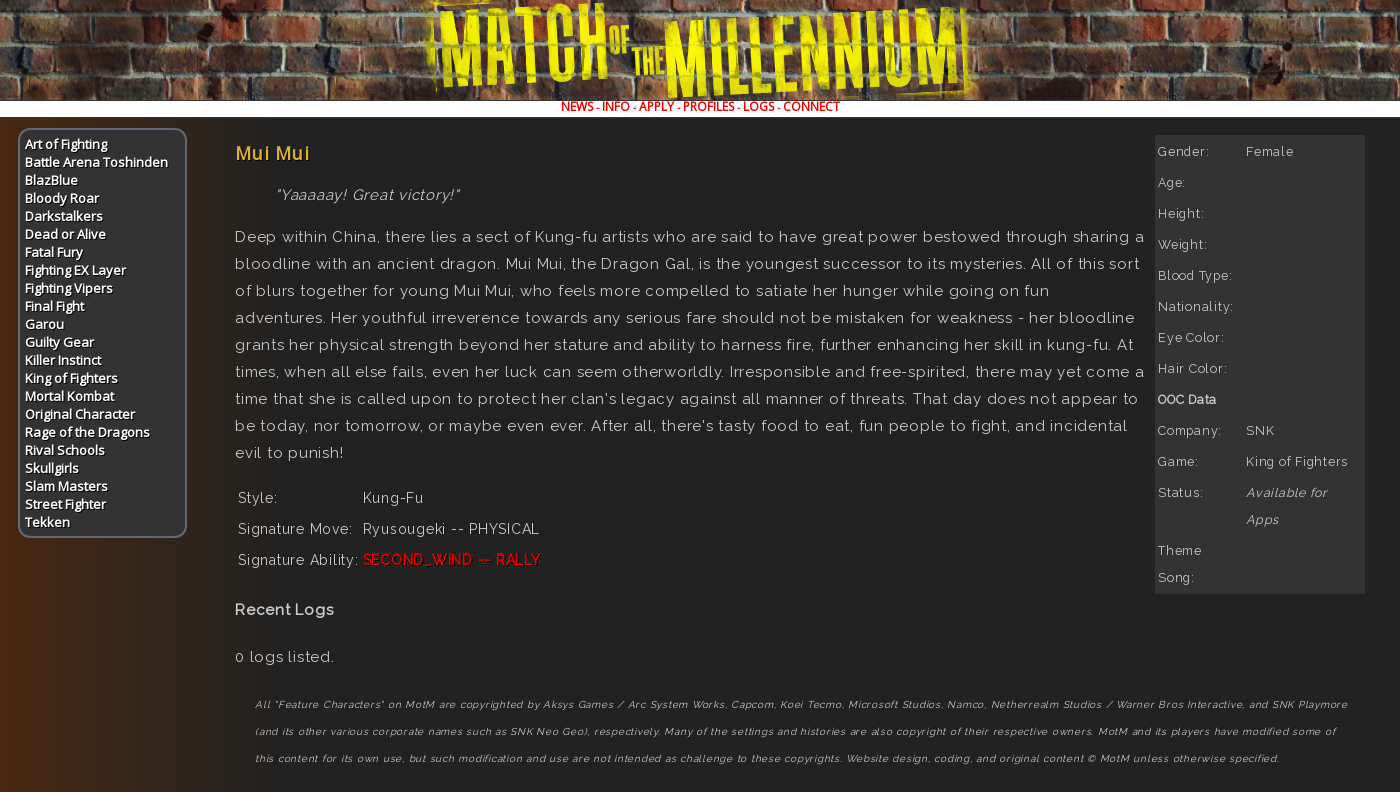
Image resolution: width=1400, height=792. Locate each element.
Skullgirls (52, 468)
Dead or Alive (65, 234)
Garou (44, 324)
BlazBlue (51, 180)
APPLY (656, 106)
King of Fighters (71, 378)
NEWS (577, 106)
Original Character (80, 414)
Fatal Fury (54, 252)
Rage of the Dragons (87, 432)
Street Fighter (65, 504)
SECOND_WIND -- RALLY (452, 560)
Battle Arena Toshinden (96, 162)
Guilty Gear (59, 342)
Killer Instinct (63, 360)
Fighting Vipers (69, 288)
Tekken (47, 522)
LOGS (758, 106)
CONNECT (811, 106)
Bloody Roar (62, 198)
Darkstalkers (64, 216)
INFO (616, 106)
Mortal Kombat (69, 396)
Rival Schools (65, 450)
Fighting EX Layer (75, 270)
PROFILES (708, 106)
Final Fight (54, 306)
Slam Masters (66, 486)
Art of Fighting (66, 144)
